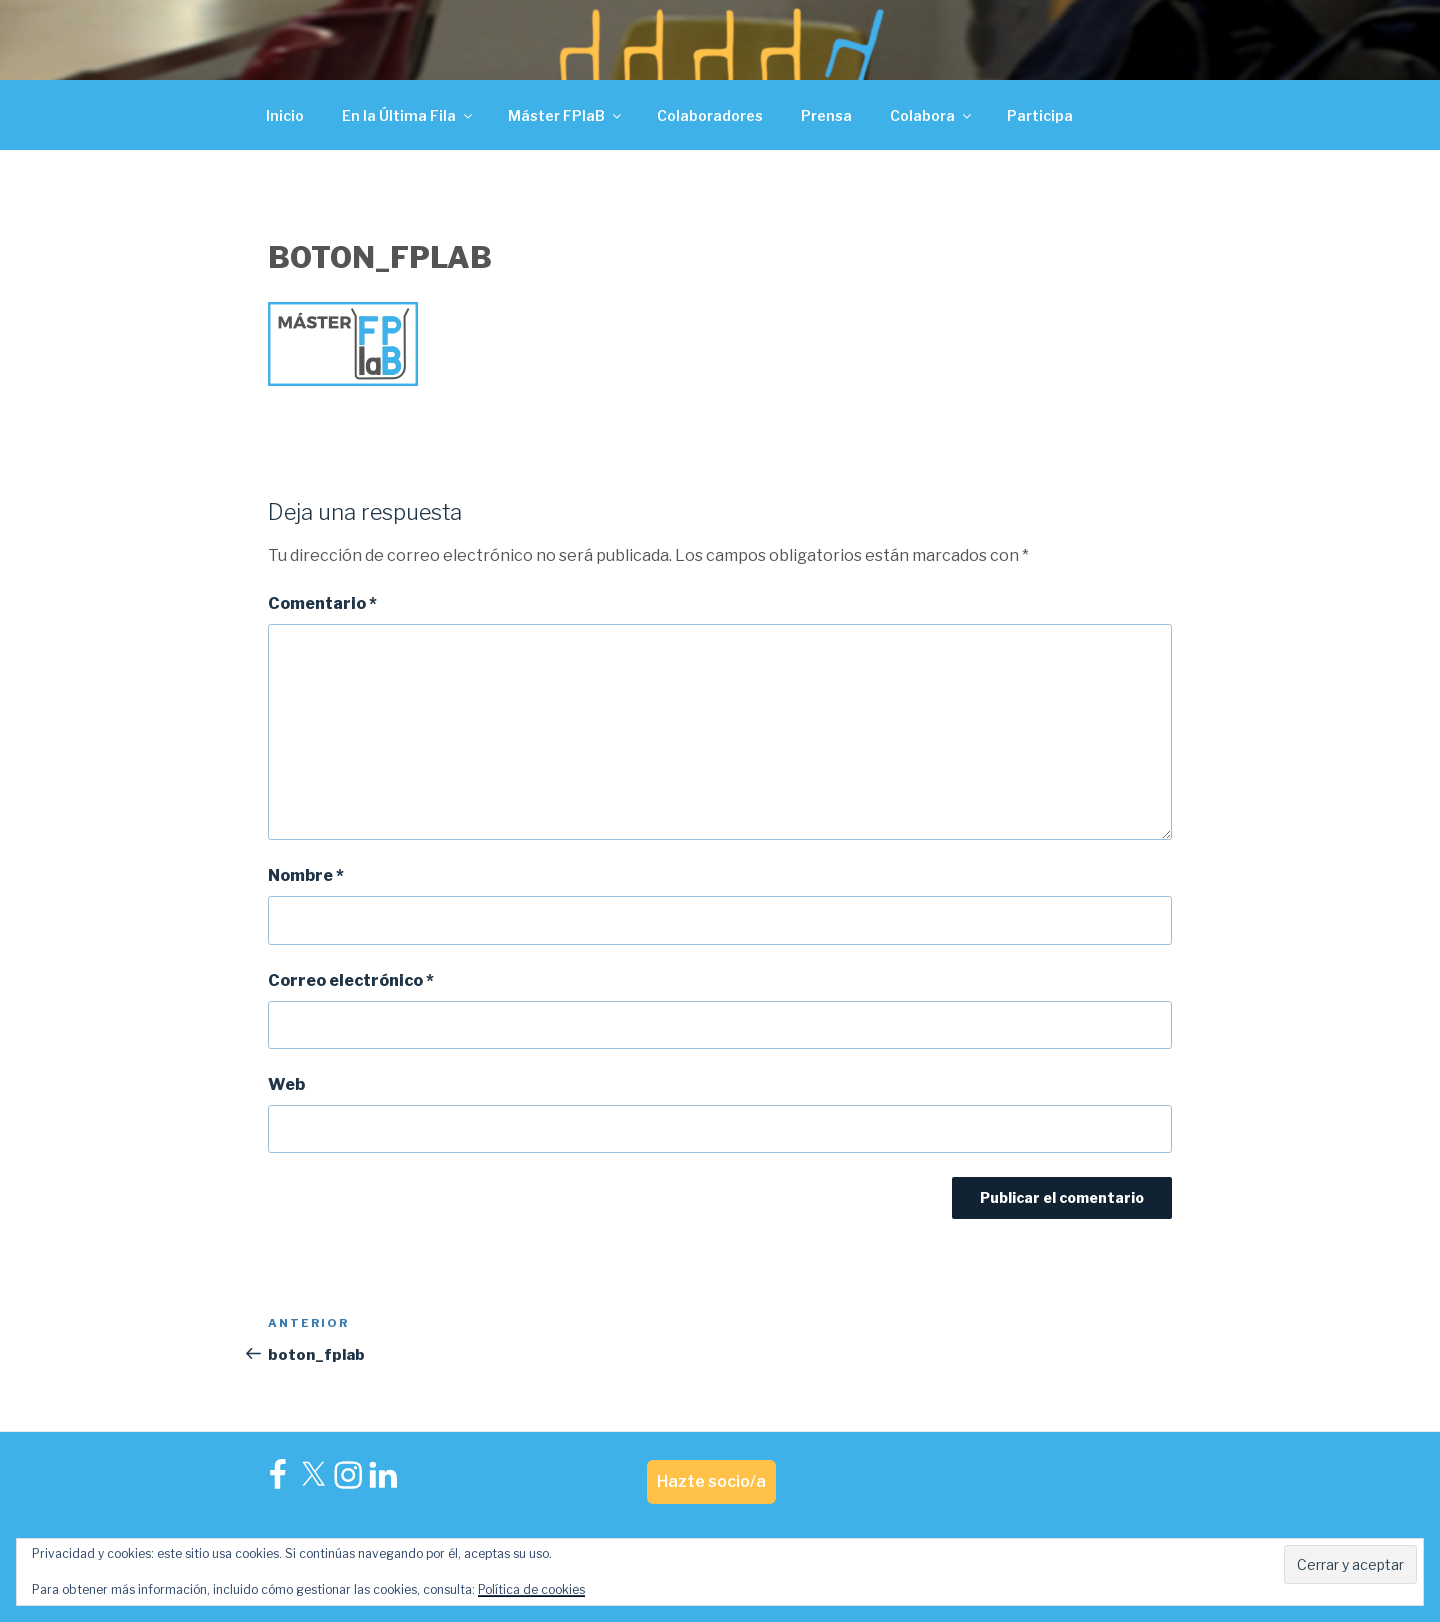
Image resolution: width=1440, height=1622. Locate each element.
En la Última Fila (408, 115)
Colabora (932, 115)
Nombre (306, 875)
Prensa (826, 115)
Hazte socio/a (711, 1481)
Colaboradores (710, 115)
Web (286, 1084)
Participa (1040, 115)
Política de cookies (531, 1589)
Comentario (322, 603)
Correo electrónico (351, 980)
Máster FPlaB (566, 115)
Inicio (285, 115)
